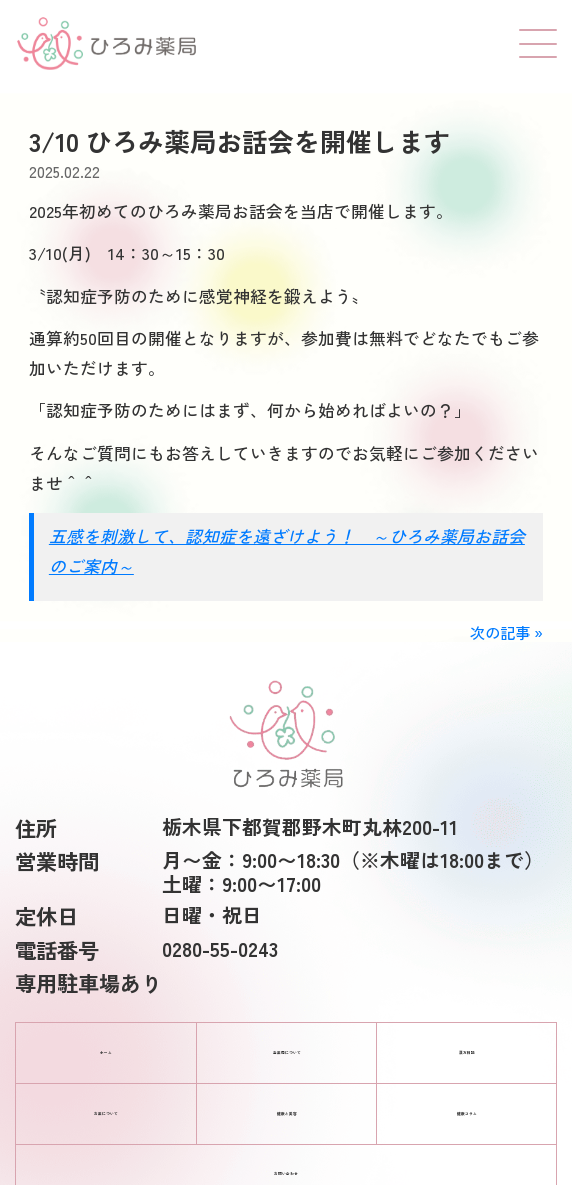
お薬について (106, 1114)
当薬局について (287, 1053)
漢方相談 (467, 1053)
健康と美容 (287, 1114)
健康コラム (467, 1114)
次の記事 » (506, 632)
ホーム (106, 1053)
